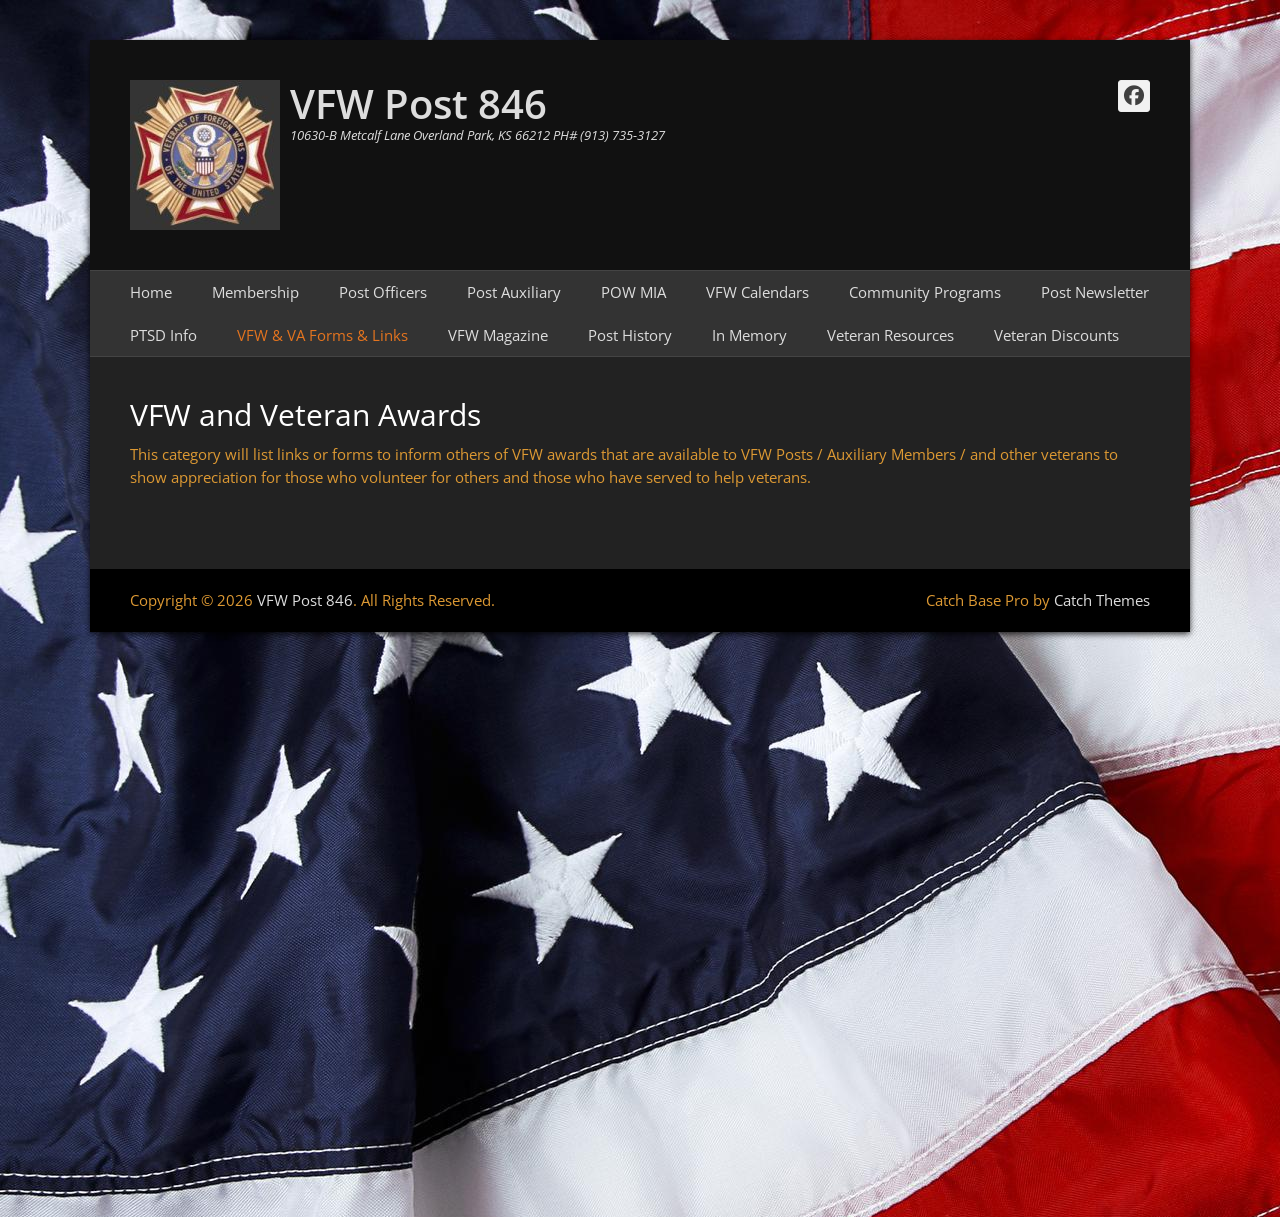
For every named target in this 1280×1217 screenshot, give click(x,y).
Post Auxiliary (514, 292)
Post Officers (383, 292)
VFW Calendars (757, 292)
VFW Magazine (498, 335)
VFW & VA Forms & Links (322, 335)
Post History (630, 335)
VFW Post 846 (418, 103)
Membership (255, 292)
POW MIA (633, 292)
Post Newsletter (1095, 292)
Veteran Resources (890, 335)
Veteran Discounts (1056, 335)
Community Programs (925, 292)
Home (151, 292)
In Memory (749, 335)
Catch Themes (1102, 600)
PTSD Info (163, 335)
